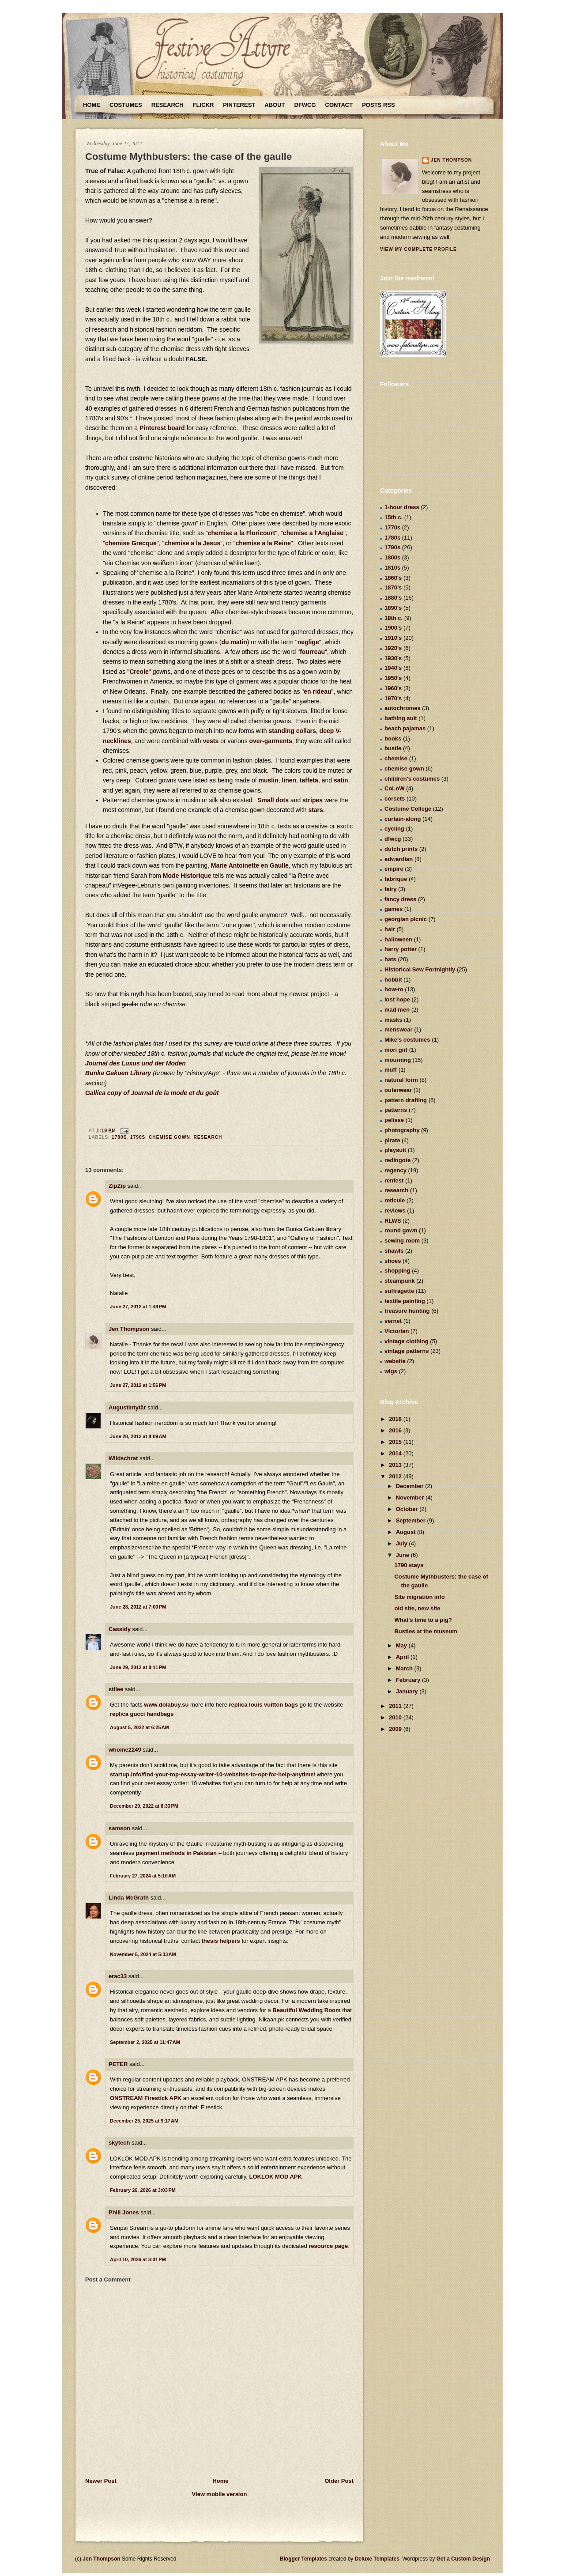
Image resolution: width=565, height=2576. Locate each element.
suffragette (399, 1291)
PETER (118, 2064)
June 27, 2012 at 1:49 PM (138, 1306)
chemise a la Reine (262, 543)
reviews (395, 1210)
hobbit (393, 979)
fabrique (395, 879)
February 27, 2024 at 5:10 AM (143, 1875)
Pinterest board (162, 427)
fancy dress (400, 899)
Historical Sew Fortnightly (419, 969)
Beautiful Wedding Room (306, 2010)
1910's (393, 638)
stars (315, 809)
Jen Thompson (129, 1329)
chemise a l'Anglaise (313, 532)
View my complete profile (418, 249)
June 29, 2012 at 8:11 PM (138, 1667)
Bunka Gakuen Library (118, 1072)
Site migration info (419, 1597)
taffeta (309, 780)
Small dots (273, 800)
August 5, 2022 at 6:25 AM (139, 1727)
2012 (396, 1476)
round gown (400, 1230)
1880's (393, 597)
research (207, 1137)
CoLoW (394, 788)
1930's (393, 658)
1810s (392, 567)
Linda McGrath (129, 1897)
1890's (393, 607)
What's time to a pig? (423, 1620)
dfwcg (392, 838)
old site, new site (417, 1608)
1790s (137, 1137)
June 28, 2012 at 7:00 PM (138, 1606)
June (403, 1555)
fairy (390, 889)
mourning (397, 1060)
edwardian (398, 859)
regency (395, 1170)
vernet (393, 1321)
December (410, 1486)
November (411, 1497)
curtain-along (402, 819)
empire (393, 868)
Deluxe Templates (377, 2559)
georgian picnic (405, 919)
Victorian (396, 1331)
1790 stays (408, 1565)
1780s (119, 1137)
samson (119, 1828)
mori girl (395, 1049)
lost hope (397, 999)
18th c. (393, 618)
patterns (395, 1110)
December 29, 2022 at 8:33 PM (144, 1806)
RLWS (392, 1220)
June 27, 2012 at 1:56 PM (138, 1385)
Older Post (339, 2481)
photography (401, 1130)
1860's (393, 577)
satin (341, 780)
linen (289, 780)
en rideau (317, 691)
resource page (328, 2246)
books (392, 738)
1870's (393, 587)
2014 (396, 1453)
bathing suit (400, 718)
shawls (393, 1250)
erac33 (118, 1976)
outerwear (398, 1090)
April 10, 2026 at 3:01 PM (138, 2259)
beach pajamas (405, 728)
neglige (308, 642)
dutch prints (401, 849)
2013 (396, 1465)
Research (167, 105)
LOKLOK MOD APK (275, 2176)
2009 (396, 1729)
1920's (393, 648)
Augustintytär (127, 1407)
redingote (397, 1160)
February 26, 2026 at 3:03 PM (143, 2190)
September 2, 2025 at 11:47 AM (145, 2042)
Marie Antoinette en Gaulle (250, 865)
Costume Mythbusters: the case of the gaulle (188, 156)
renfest (393, 1180)
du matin (234, 642)
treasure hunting (407, 1310)
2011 (396, 1706)
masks (393, 1019)
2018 (396, 1419)
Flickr (203, 105)
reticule (394, 1200)
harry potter (400, 949)
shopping (397, 1270)
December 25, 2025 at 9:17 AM (144, 2120)
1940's (393, 668)
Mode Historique (187, 875)
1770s (392, 527)
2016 (396, 1430)
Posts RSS (378, 105)
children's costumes (412, 778)
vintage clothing (406, 1341)
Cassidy (120, 1629)
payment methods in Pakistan (176, 1853)
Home (91, 105)
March (405, 1668)
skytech (119, 2142)
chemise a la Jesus (192, 543)
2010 (396, 1717)
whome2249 (125, 1749)
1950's (393, 678)
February (409, 1680)
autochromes (402, 708)
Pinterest (239, 105)
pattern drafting (405, 1100)
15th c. (393, 517)
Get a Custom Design (463, 2559)
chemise (395, 758)
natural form (401, 1079)
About (274, 105)
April (403, 1657)
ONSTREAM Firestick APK (145, 2098)
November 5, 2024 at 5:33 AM (143, 1954)
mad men (397, 1009)
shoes (392, 1261)
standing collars (292, 730)
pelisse (394, 1120)
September (411, 1520)
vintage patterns (406, 1351)
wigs (390, 1371)
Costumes (125, 105)
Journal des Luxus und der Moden (135, 1063)
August (406, 1532)
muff (390, 1069)
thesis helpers (220, 1941)
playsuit (395, 1150)
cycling (394, 828)
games (393, 909)
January (407, 1691)
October (407, 1509)
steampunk (399, 1280)
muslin (269, 780)
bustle (392, 748)
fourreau (312, 651)
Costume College (407, 808)
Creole (139, 671)
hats (390, 959)
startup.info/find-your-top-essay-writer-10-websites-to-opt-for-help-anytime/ (212, 1774)
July (402, 1543)
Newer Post (101, 2481)
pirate (392, 1140)
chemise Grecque (131, 543)
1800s (392, 557)
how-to (393, 989)
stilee (116, 1689)
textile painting (404, 1301)
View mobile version (219, 2494)
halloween (398, 939)
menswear (398, 1029)
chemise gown (169, 1137)
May (402, 1645)
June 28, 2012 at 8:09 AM (138, 1436)
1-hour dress (401, 507)
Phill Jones (124, 2212)
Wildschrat (123, 1458)
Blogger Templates (303, 2559)
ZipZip (117, 1185)
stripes (312, 800)
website (395, 1361)
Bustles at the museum (425, 1631)
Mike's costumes (407, 1039)
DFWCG (305, 105)
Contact (339, 105)
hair (389, 929)
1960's (393, 688)
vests (210, 740)
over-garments (270, 740)
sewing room (402, 1240)
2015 (396, 1442)
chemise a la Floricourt (241, 532)
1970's (393, 698)
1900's (393, 627)
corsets (394, 798)
